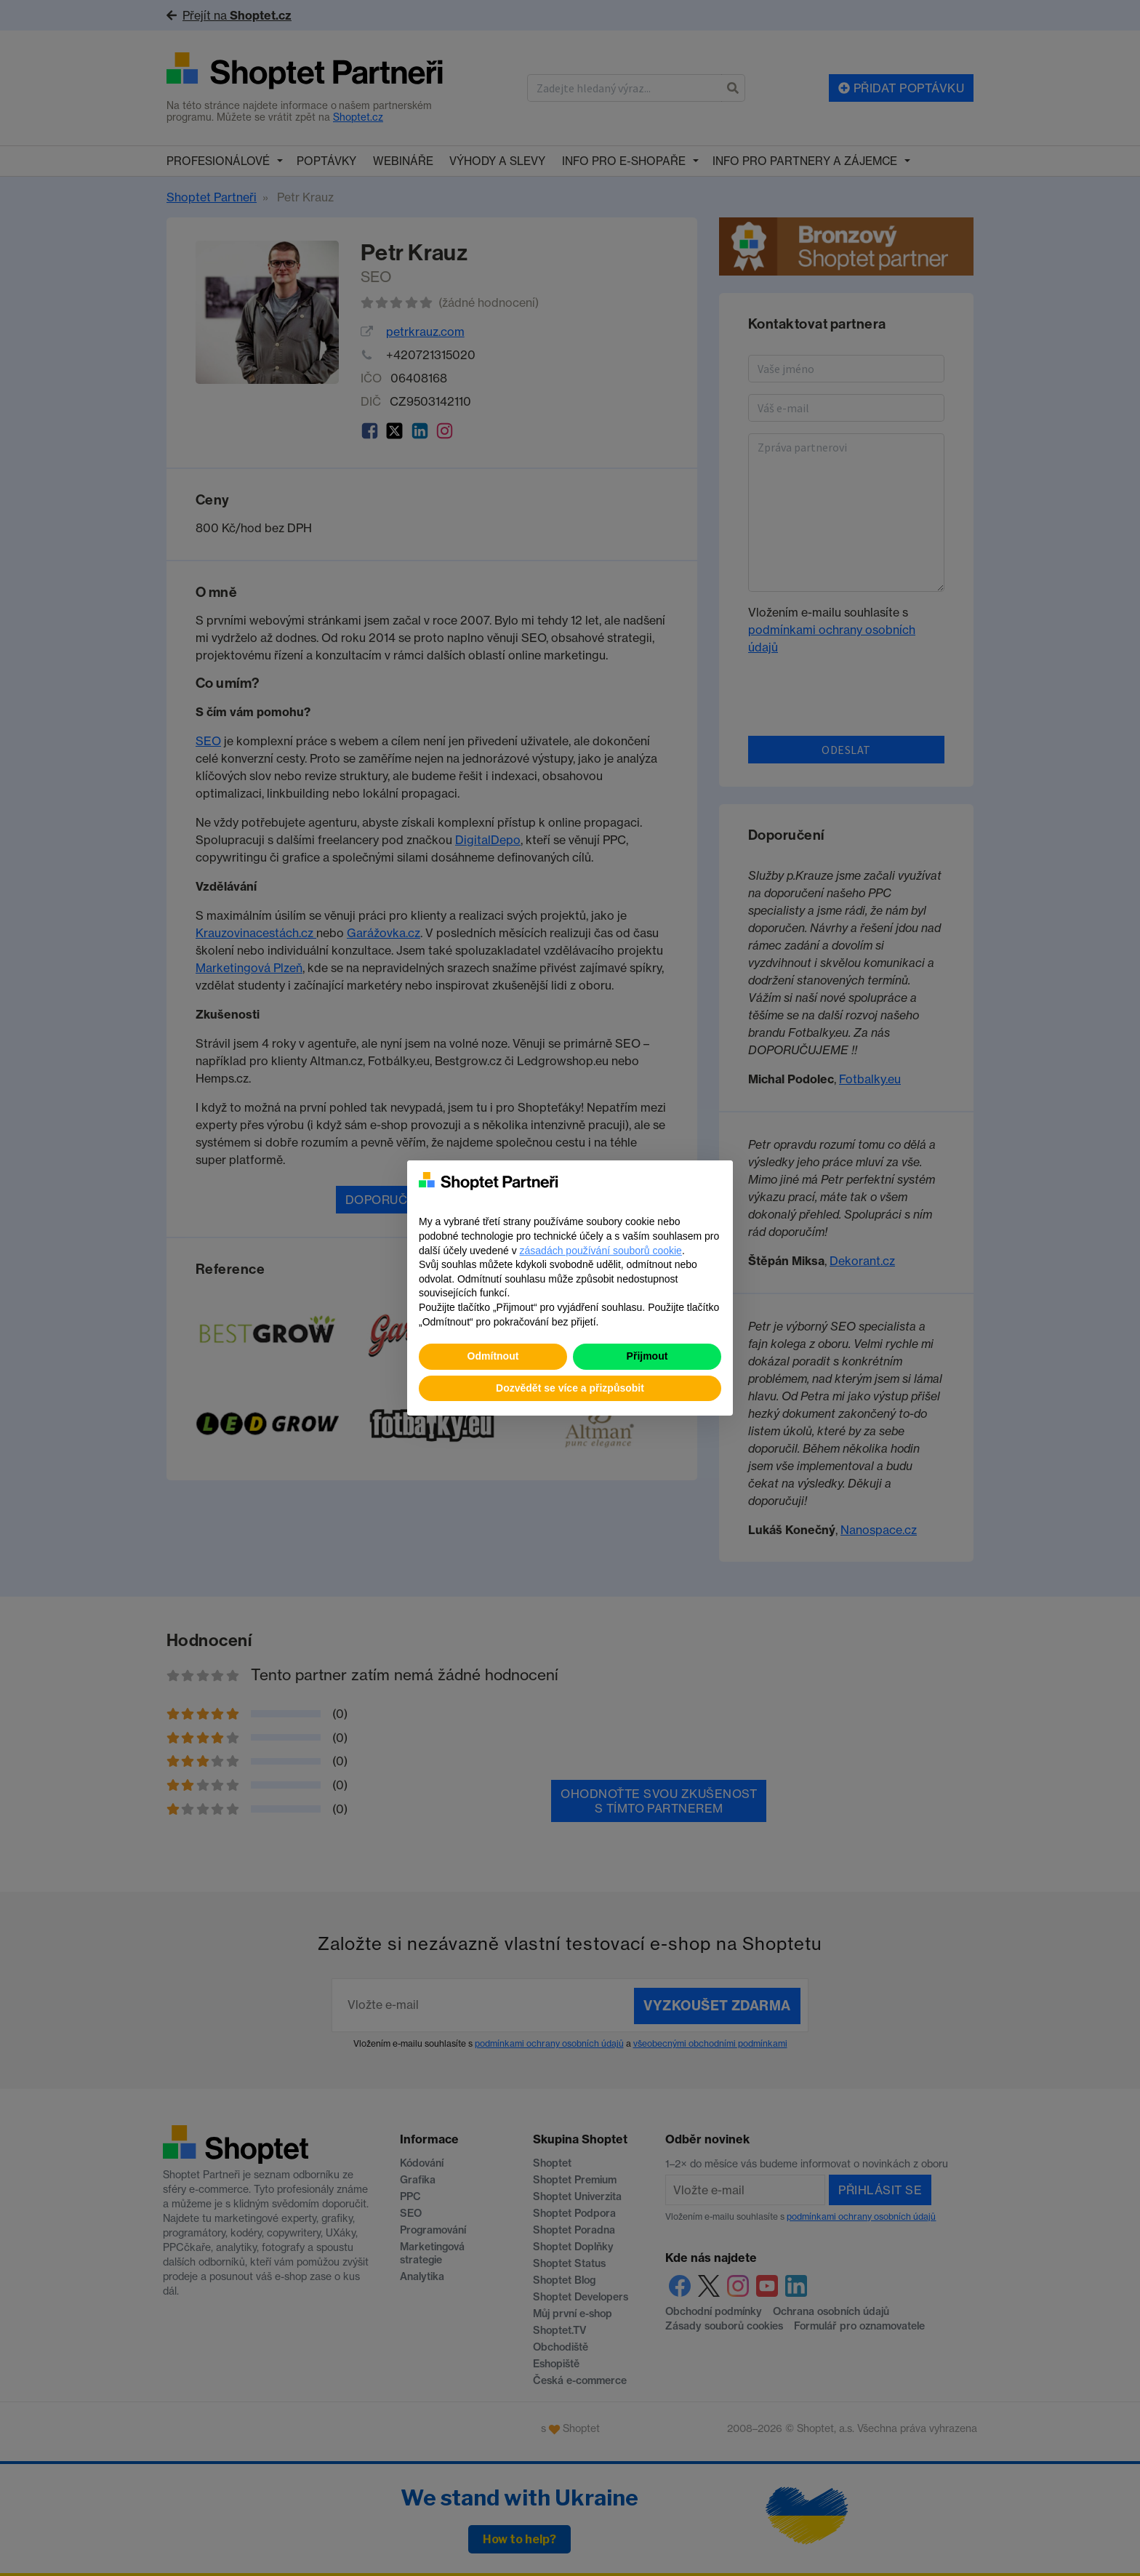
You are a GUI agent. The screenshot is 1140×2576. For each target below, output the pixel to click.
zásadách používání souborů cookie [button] (601, 1250)
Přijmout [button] (647, 1356)
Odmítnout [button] (493, 1356)
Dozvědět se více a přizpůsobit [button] (570, 1388)
